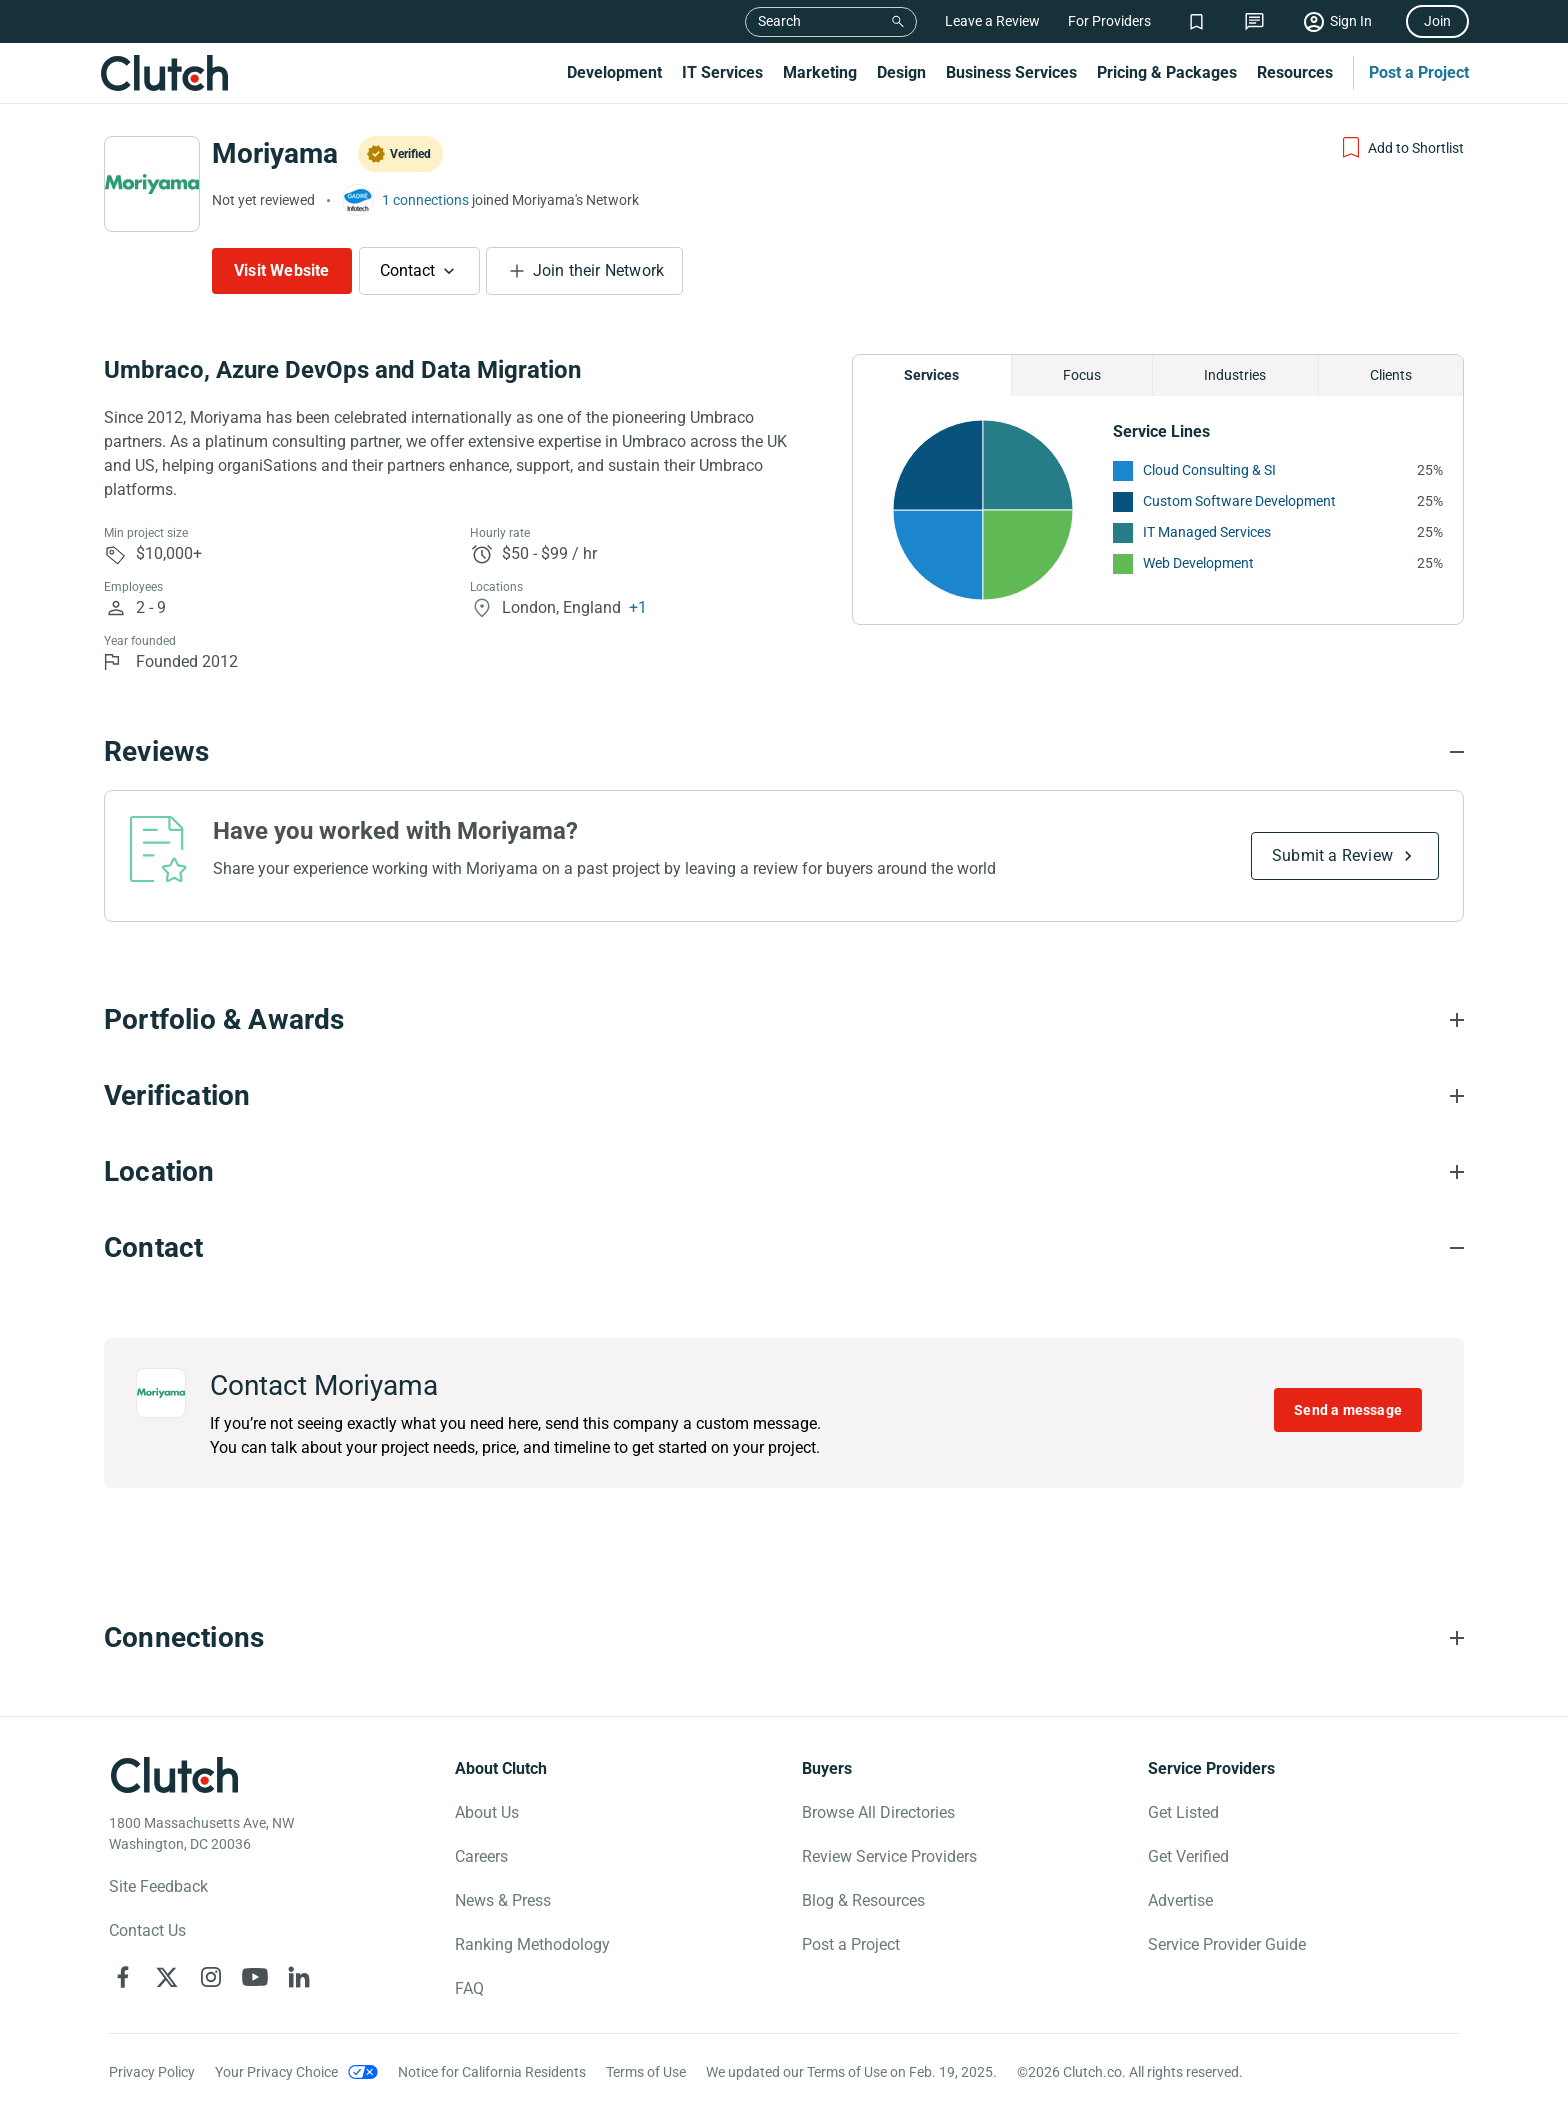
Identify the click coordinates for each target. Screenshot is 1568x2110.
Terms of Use (646, 2072)
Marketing (820, 72)
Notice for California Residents (492, 2072)
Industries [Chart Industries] (1235, 375)
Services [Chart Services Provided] (931, 375)
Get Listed (1183, 1812)
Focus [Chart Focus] (1082, 375)
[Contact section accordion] (784, 1248)
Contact (407, 270)
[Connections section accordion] (784, 1638)
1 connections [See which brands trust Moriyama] (425, 200)
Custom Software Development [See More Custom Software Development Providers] (1239, 501)
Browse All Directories (878, 1812)
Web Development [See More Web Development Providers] (1198, 563)
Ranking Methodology (532, 1944)
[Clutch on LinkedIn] (299, 1977)
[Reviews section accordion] (784, 752)
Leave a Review (992, 21)
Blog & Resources (863, 1900)
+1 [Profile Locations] (638, 607)
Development (614, 72)
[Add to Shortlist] (1401, 148)
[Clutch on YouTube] (255, 1977)
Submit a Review (1332, 855)
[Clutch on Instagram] (211, 1977)
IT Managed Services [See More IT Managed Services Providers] (1207, 532)
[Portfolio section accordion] (784, 1020)
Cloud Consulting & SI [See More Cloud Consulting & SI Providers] (1209, 470)
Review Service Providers (889, 1856)
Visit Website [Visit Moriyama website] (282, 270)
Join (1437, 21)
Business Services (1011, 72)
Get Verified (1188, 1856)
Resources (1295, 72)
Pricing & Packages (1167, 72)
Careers (481, 1856)
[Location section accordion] (784, 1172)
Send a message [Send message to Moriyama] (1348, 1410)
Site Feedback (158, 1886)
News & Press (503, 1900)
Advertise (1180, 1900)
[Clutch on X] (167, 1977)
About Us (487, 1812)
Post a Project (1419, 72)
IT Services (722, 72)
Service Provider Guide (1227, 1944)
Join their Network (599, 270)
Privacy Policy (152, 2072)
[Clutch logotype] (174, 1775)
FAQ (469, 1988)
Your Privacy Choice (276, 2072)
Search (779, 21)
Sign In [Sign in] (1351, 21)
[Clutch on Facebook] (123, 1977)
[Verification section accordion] (784, 1096)
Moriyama (275, 153)
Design (901, 72)
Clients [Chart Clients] (1391, 375)
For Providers (1109, 21)
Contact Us (147, 1930)
